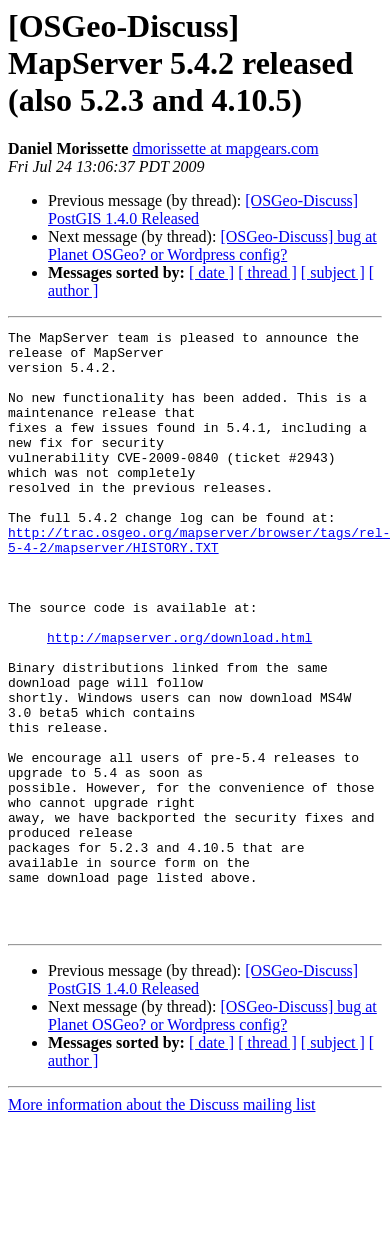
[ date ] (211, 272)
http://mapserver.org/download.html (179, 700)
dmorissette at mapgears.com (225, 148)
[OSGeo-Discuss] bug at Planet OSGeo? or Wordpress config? (212, 245)
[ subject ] (333, 272)
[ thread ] (267, 272)
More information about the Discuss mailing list (162, 1224)
